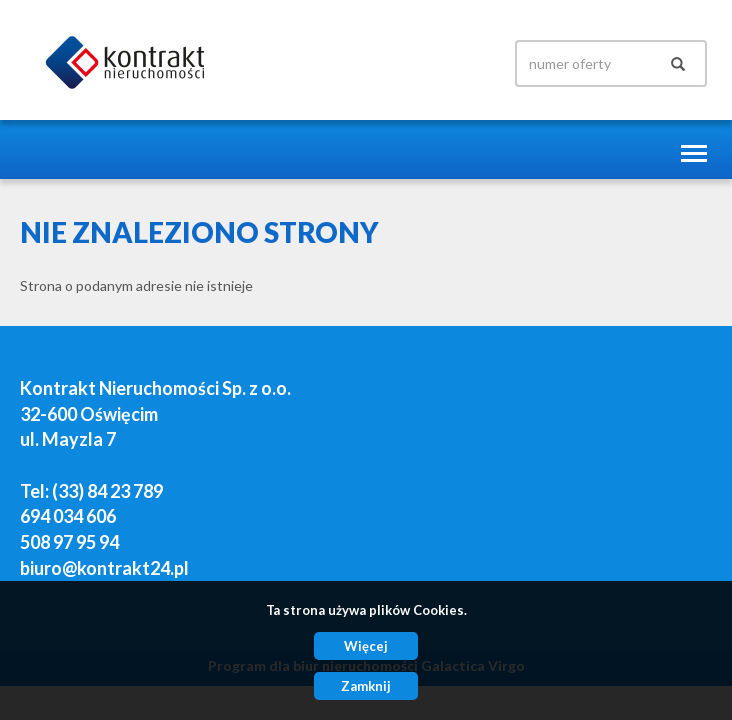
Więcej (366, 646)
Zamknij (366, 686)
